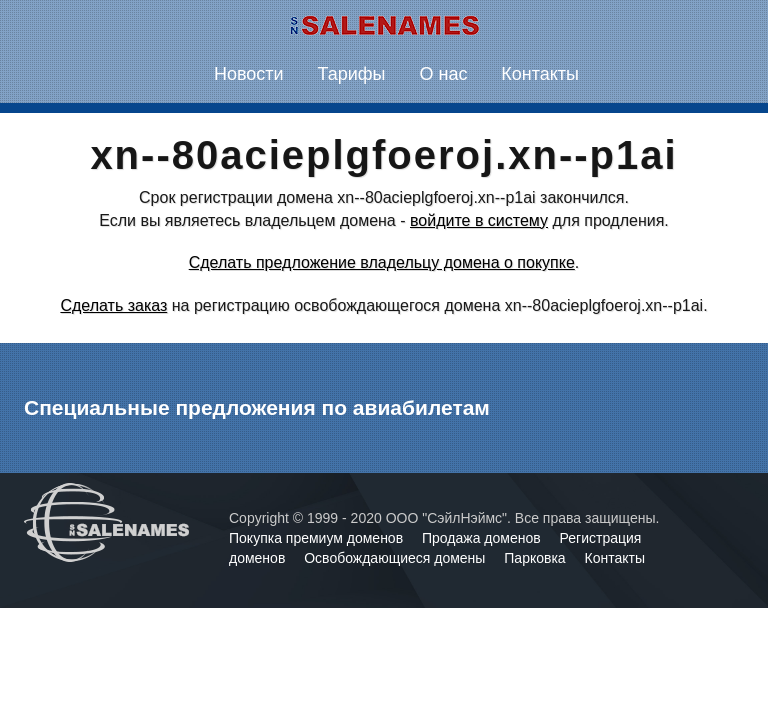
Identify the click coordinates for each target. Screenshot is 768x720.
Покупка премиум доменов (318, 538)
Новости (249, 74)
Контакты (540, 74)
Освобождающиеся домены (396, 558)
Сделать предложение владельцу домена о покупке (382, 262)
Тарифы (352, 74)
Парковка (536, 558)
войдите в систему (479, 220)
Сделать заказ (113, 305)
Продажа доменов (483, 538)
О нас (443, 74)
